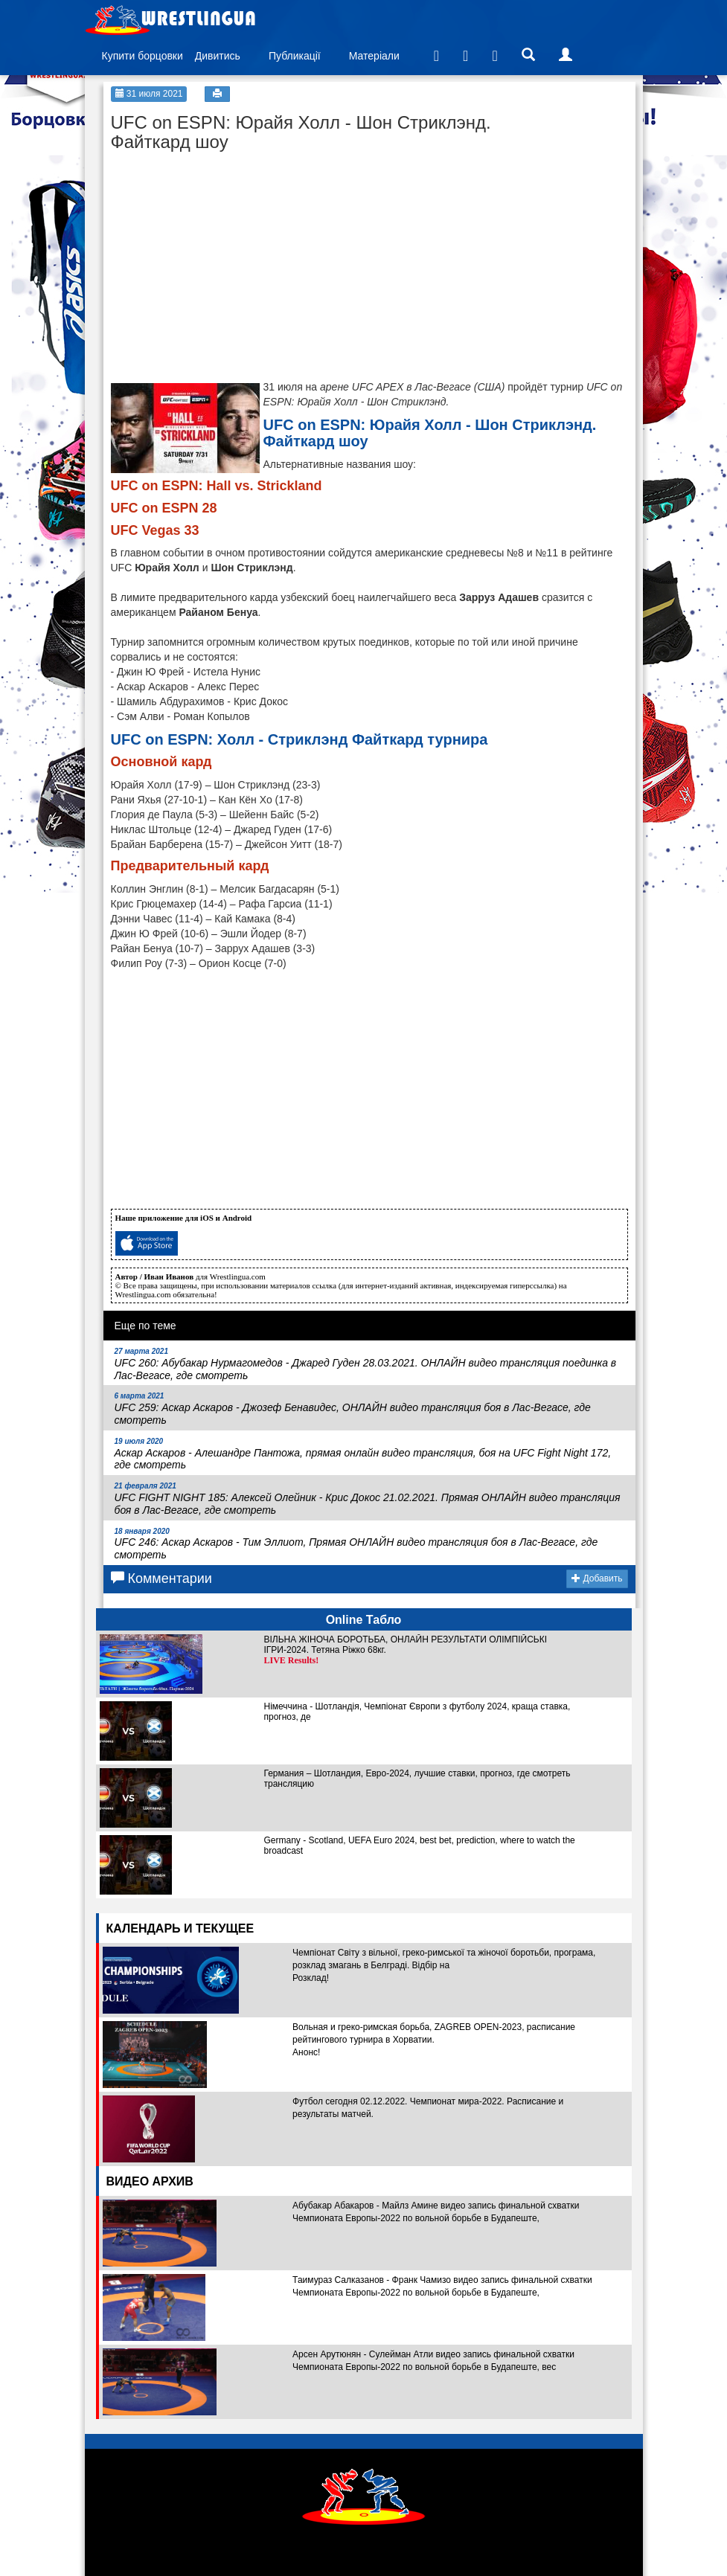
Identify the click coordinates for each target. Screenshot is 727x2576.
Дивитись (217, 56)
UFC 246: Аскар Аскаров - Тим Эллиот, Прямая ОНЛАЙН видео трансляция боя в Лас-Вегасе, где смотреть (356, 1544)
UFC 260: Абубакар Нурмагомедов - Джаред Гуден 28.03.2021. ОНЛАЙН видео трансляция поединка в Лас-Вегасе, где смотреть (366, 1364)
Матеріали (374, 56)
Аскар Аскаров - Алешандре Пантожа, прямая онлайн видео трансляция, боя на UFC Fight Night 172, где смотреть (363, 1454)
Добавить (596, 1578)
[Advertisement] (222, 253)
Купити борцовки (142, 56)
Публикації (295, 56)
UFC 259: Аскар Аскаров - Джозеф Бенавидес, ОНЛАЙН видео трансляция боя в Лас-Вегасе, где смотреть (353, 1409)
